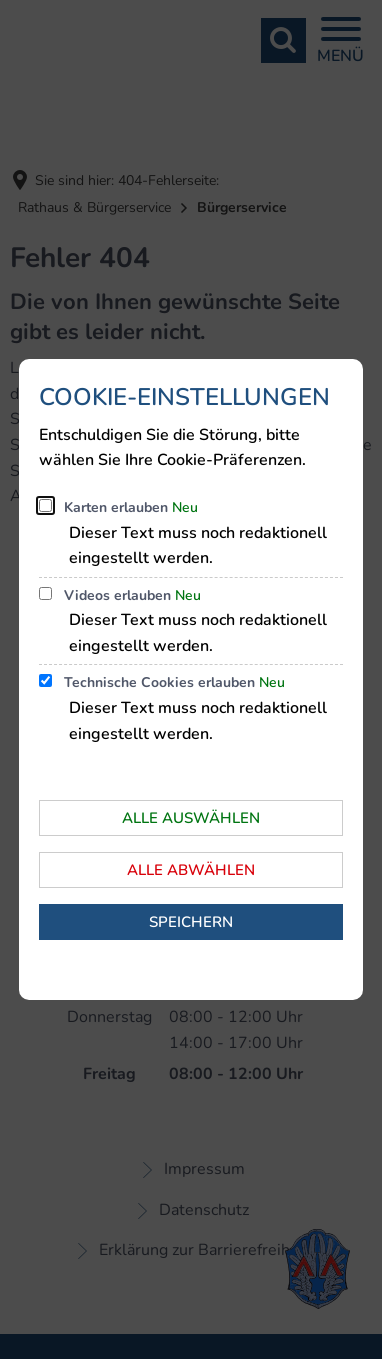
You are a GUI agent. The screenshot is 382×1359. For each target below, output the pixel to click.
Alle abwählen (191, 870)
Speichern (191, 922)
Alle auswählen (191, 818)
